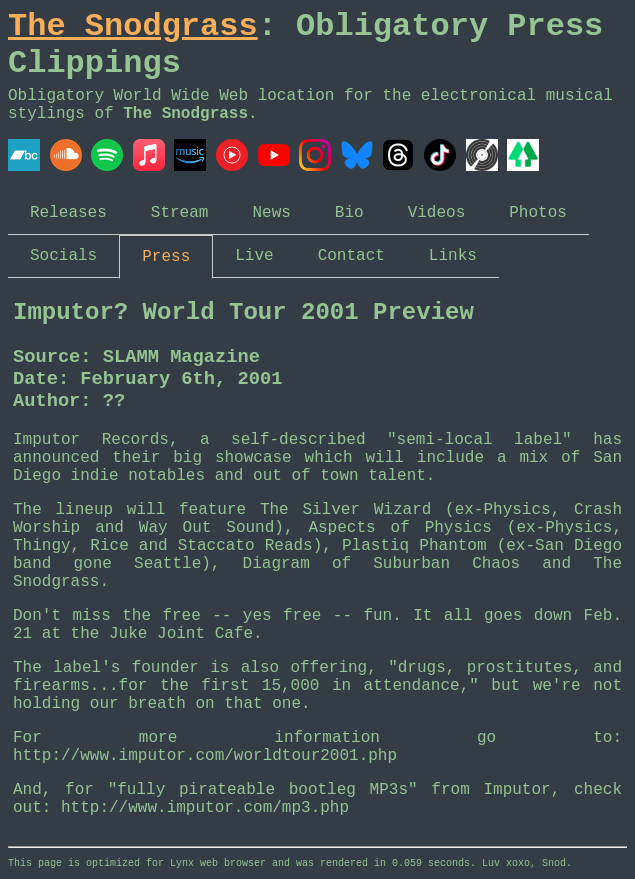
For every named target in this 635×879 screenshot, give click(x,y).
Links (453, 256)
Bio (349, 213)
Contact (351, 256)
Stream (180, 213)
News (271, 213)
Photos (538, 213)
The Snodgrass (133, 26)
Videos (437, 213)
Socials (63, 256)
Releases (68, 213)
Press (166, 257)
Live (254, 256)
